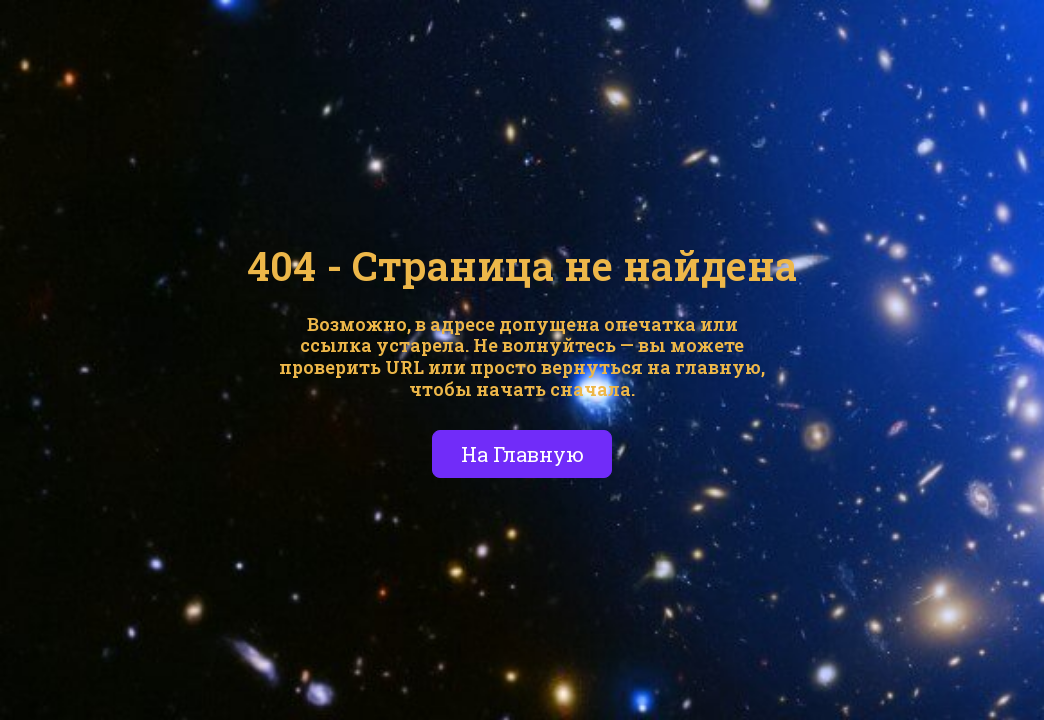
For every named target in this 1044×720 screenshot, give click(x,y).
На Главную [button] (522, 454)
